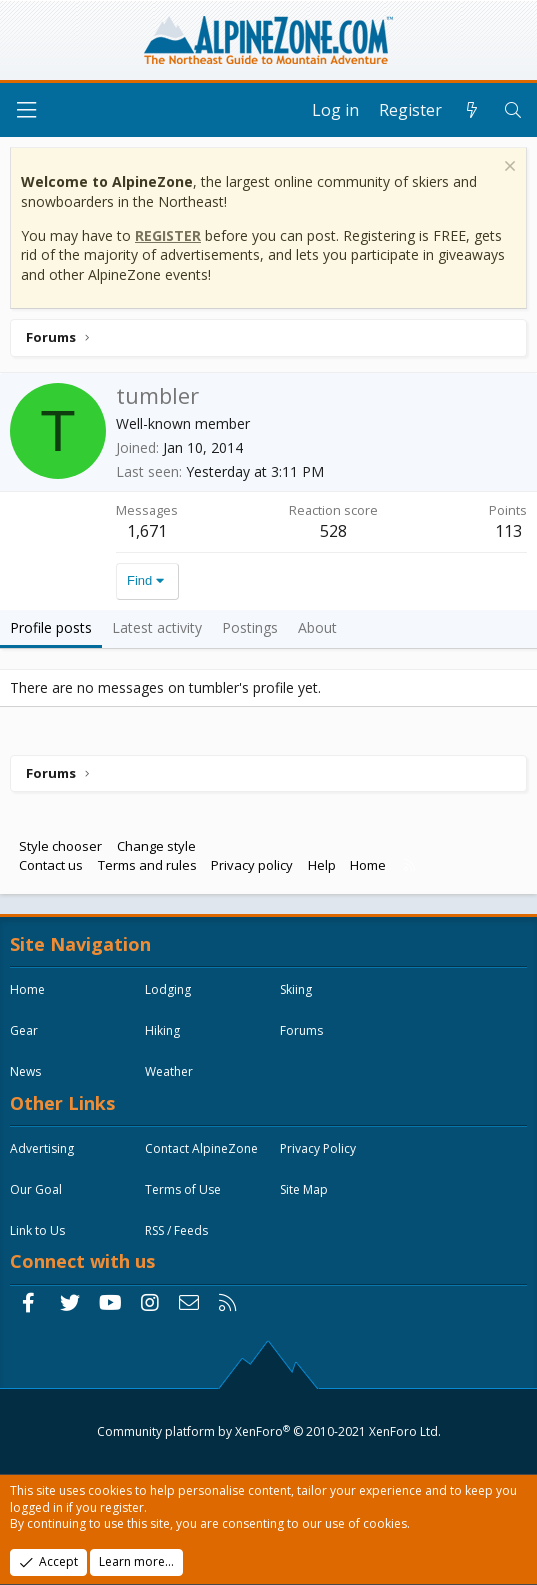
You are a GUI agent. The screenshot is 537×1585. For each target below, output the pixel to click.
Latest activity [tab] (157, 627)
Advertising (42, 1148)
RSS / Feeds (176, 1230)
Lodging (168, 989)
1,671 (147, 531)
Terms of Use (183, 1189)
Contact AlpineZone (201, 1148)
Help (322, 865)
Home (368, 865)
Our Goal (36, 1189)
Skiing (296, 989)
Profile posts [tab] (51, 627)
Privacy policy (252, 865)
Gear (24, 1030)
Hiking (162, 1030)
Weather (169, 1071)
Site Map (304, 1189)
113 (508, 531)
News (25, 1071)
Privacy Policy (318, 1148)
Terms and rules (147, 865)
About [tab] (317, 627)
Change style (156, 846)
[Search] (512, 110)
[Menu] (26, 110)
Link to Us (37, 1230)
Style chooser (60, 846)
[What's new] (472, 110)
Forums (301, 1030)
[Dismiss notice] (507, 168)
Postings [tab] (250, 627)
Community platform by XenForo (269, 1431)
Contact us (51, 865)
